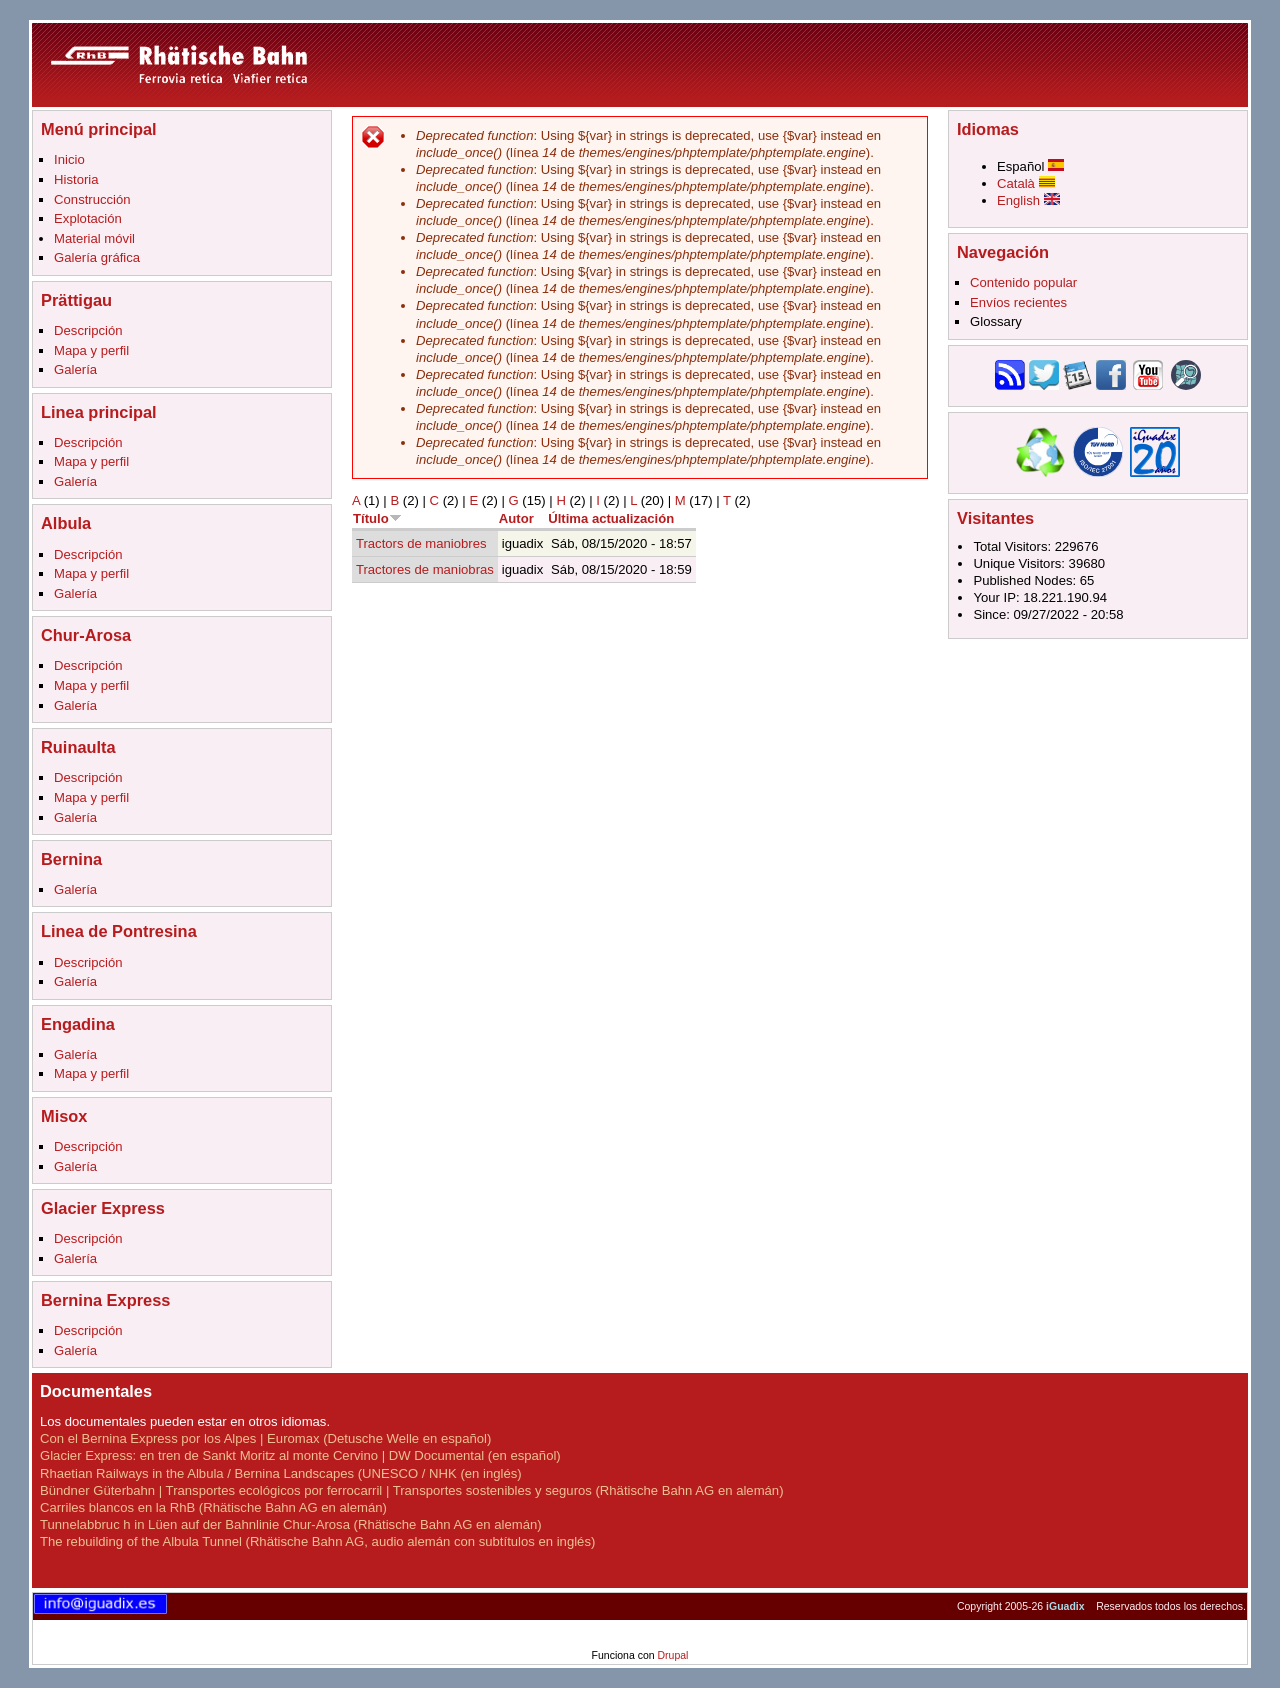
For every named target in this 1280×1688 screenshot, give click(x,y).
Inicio (69, 159)
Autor (516, 518)
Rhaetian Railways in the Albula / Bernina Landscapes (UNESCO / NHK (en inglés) (281, 1473)
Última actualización (611, 518)
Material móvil (94, 238)
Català (1026, 183)
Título (377, 518)
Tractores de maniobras (425, 569)
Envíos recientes (1018, 302)
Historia (76, 179)
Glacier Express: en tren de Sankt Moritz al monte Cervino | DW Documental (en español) (300, 1455)
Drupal (672, 1655)
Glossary (996, 321)
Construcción (92, 199)
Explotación (88, 218)
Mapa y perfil (91, 350)
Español (1030, 166)
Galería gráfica (97, 257)
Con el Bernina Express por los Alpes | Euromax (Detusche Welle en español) (265, 1438)
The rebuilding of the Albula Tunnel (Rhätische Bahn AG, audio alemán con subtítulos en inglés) (317, 1541)
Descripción (88, 330)
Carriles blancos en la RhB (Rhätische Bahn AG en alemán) (213, 1507)
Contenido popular (1023, 282)
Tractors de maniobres (421, 543)
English (1028, 200)
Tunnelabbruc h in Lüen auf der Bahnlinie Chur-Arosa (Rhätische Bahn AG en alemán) (291, 1524)
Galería (75, 369)
